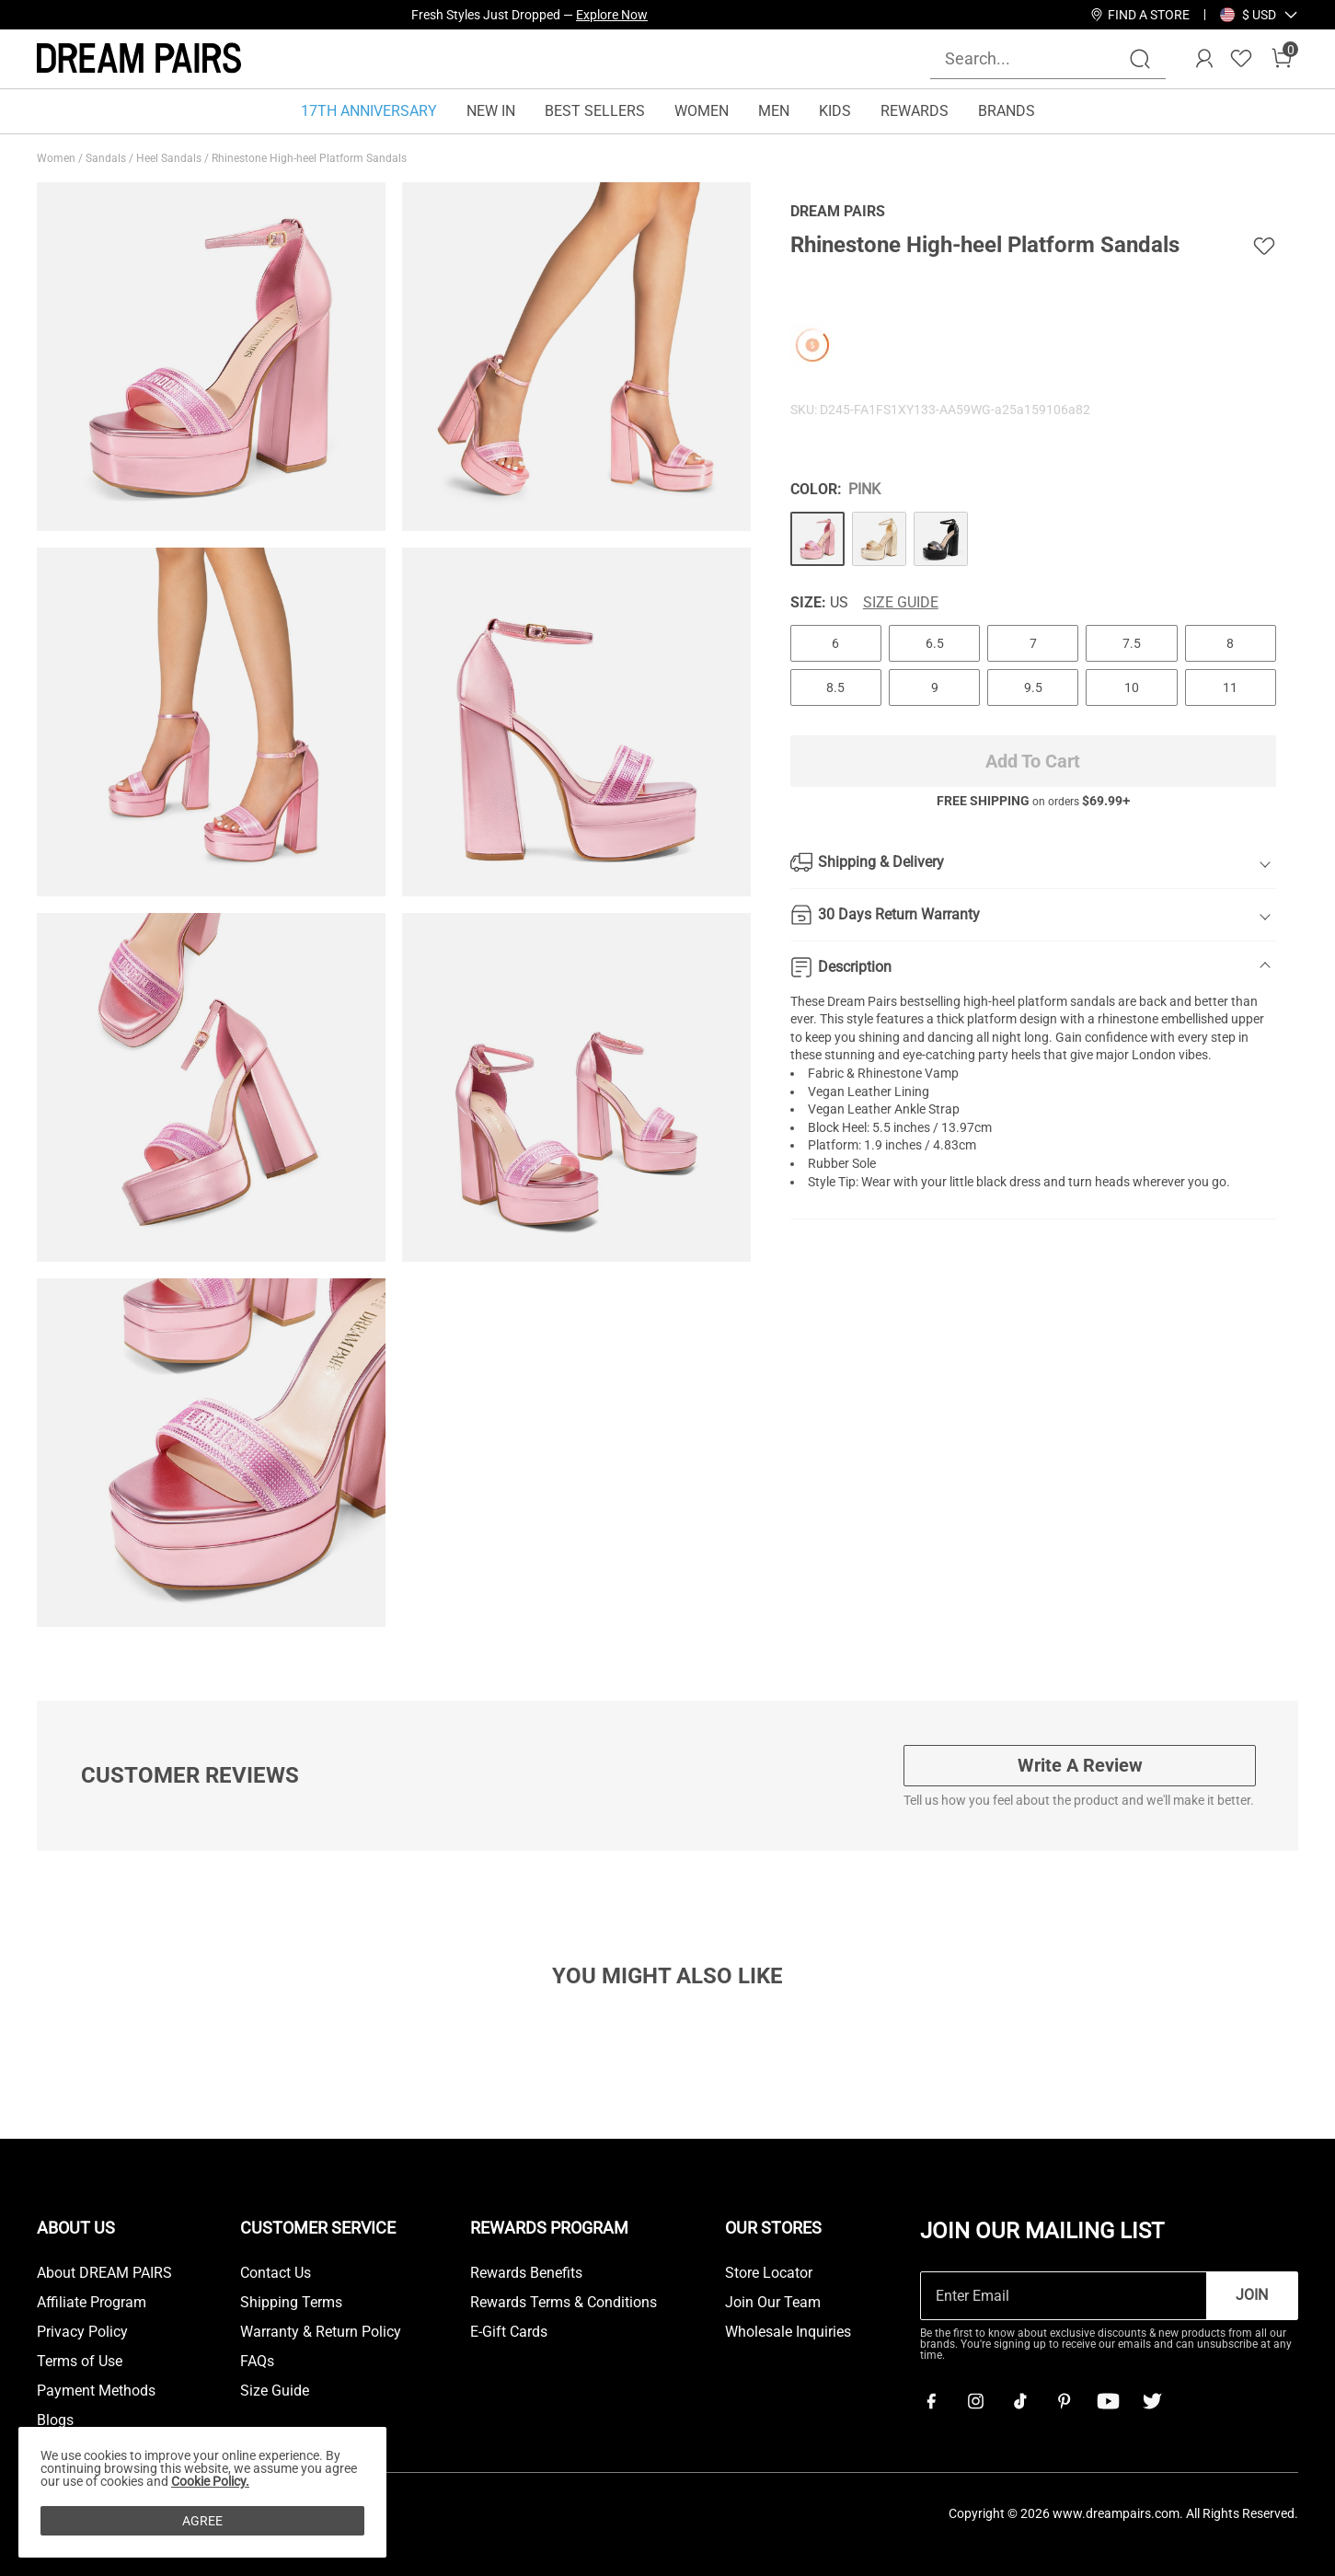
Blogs (55, 2420)
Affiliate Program (91, 2302)
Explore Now (612, 14)
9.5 (1033, 687)
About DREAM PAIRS (104, 2273)
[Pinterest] (1064, 2401)
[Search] (1140, 59)
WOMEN (701, 111)
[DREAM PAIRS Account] (1204, 59)
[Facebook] (931, 2401)
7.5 (1131, 643)
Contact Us (275, 2273)
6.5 (935, 643)
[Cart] (1282, 59)
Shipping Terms (291, 2302)
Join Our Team (773, 2302)
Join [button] (1252, 2295)
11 (1230, 687)
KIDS (835, 111)
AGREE (202, 2520)
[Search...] (1037, 58)
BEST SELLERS (595, 111)
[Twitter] (1152, 2401)
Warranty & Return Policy (320, 2332)
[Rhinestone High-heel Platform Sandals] (817, 539)
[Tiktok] (1019, 2401)
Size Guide (900, 602)
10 (1131, 687)
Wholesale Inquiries (788, 2332)
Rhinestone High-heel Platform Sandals (310, 158)
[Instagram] (975, 2401)
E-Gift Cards (508, 2332)
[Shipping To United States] (1248, 14)
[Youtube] (1108, 2401)
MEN (773, 111)
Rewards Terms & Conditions (563, 2302)
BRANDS (1006, 111)
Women (57, 158)
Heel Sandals (170, 158)
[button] (1259, 14)
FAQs (257, 2361)
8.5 (835, 687)
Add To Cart (1032, 761)
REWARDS (914, 111)
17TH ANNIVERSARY (369, 111)
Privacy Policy (82, 2332)
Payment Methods (96, 2391)
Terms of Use (79, 2361)
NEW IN (490, 111)
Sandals (107, 158)
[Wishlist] (1241, 59)
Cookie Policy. (210, 2481)
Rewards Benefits (526, 2273)
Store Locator (768, 2273)
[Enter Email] (1063, 2295)
